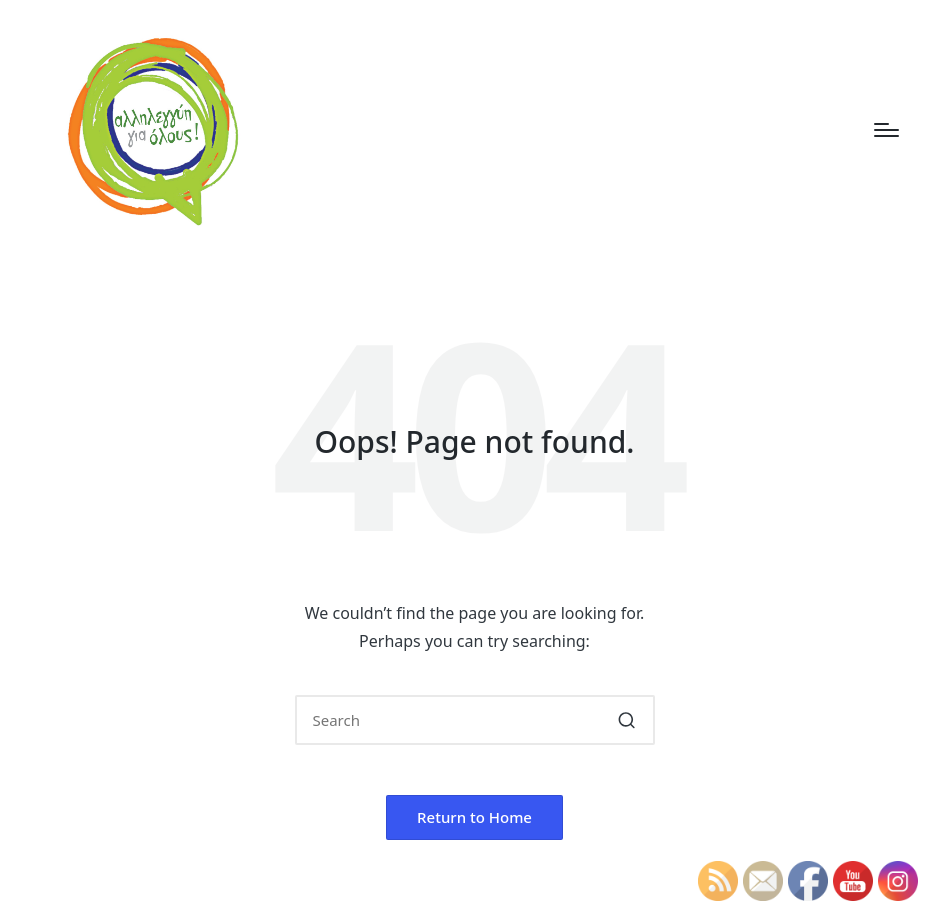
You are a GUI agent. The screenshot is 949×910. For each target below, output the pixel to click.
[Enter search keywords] (475, 720)
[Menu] (886, 130)
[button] (627, 720)
